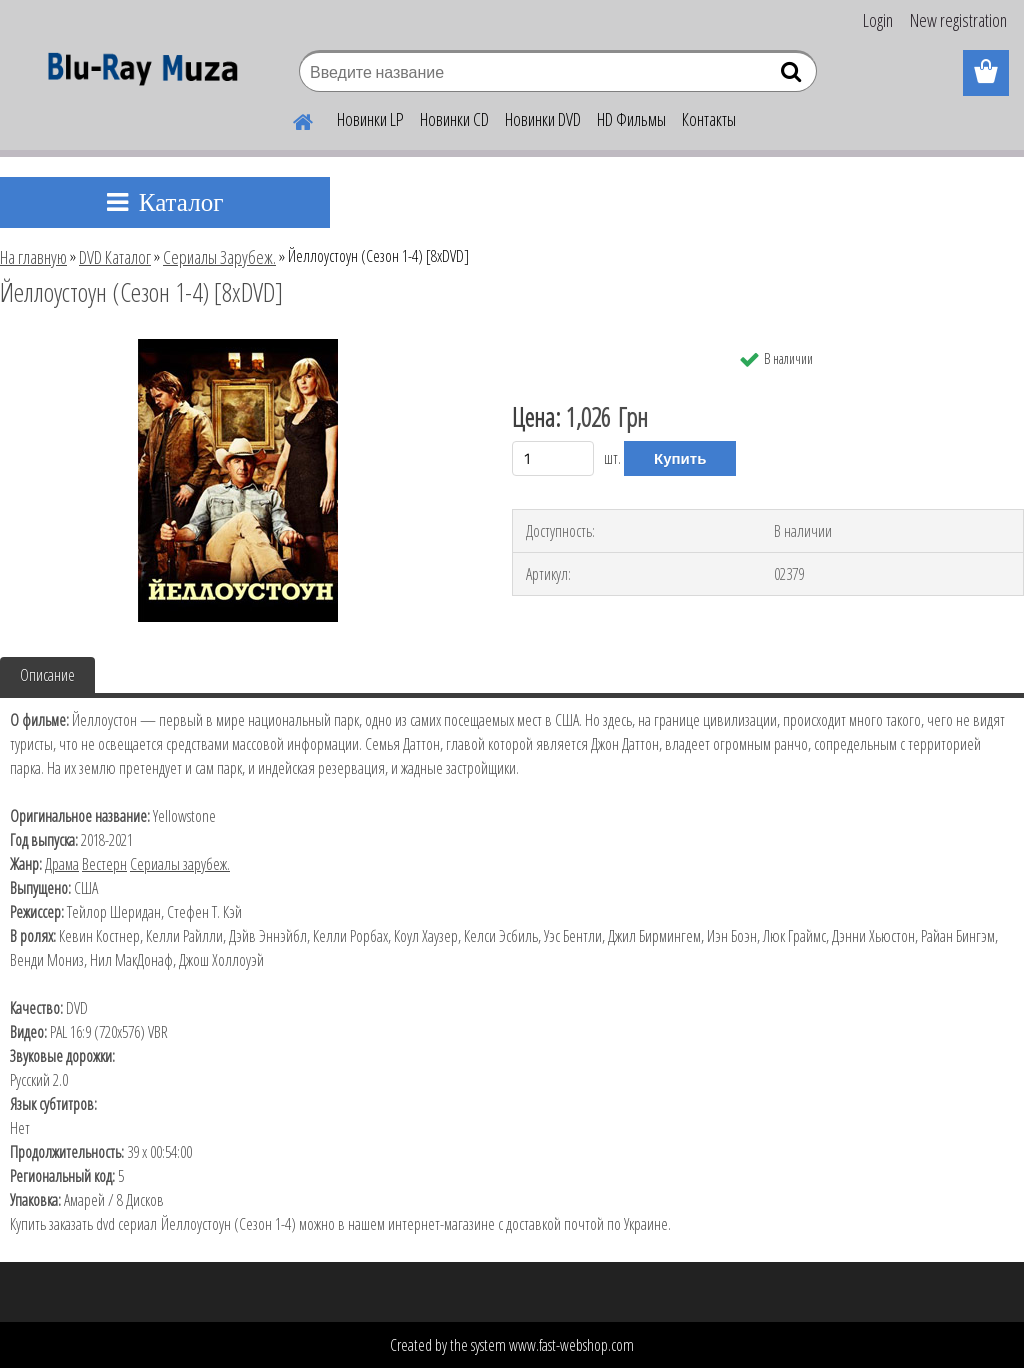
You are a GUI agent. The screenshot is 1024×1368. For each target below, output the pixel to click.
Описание (47, 675)
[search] (793, 76)
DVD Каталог (115, 257)
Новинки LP (370, 119)
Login (878, 20)
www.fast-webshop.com (571, 1345)
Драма (62, 864)
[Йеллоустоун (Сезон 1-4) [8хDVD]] (238, 347)
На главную (33, 257)
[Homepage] (291, 119)
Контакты (709, 119)
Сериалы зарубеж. (180, 864)
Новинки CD (454, 119)
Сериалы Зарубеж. (219, 257)
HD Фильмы (631, 119)
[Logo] (137, 74)
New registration (958, 20)
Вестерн (104, 864)
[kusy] (553, 458)
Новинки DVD (543, 119)
